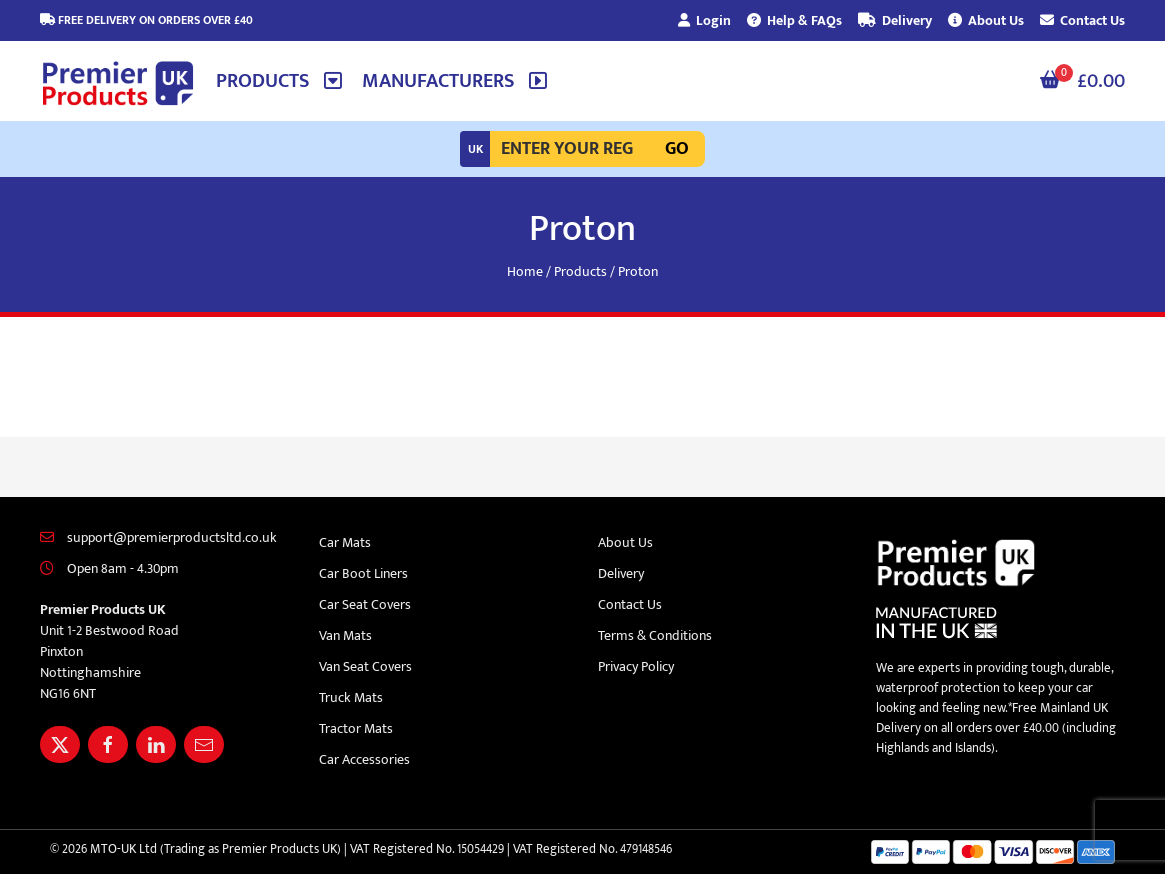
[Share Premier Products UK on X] (60, 744)
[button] (279, 81)
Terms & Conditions (655, 635)
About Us (986, 20)
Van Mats (345, 635)
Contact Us (1082, 20)
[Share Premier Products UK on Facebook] (108, 744)
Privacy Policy (636, 666)
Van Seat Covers (365, 666)
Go (677, 149)
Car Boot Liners (363, 573)
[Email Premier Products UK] (204, 744)
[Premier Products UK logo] (118, 84)
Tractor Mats (356, 728)
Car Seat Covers (365, 604)
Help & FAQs (794, 20)
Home (525, 271)
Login (704, 20)
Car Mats (345, 542)
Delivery (895, 20)
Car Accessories (364, 759)
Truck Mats (351, 697)
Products (580, 271)
